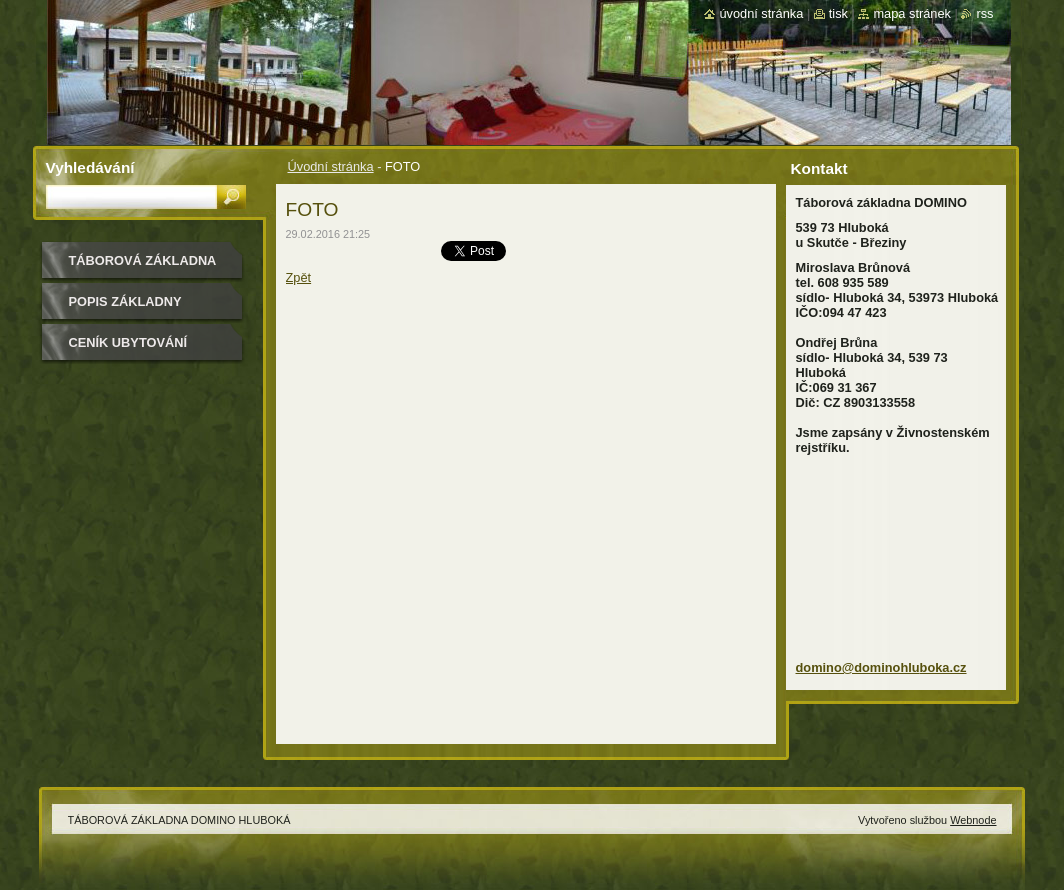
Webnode (973, 820)
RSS (984, 13)
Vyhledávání (90, 167)
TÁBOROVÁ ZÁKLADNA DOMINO (143, 267)
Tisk (838, 13)
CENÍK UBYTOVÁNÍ (128, 342)
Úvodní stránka (331, 166)
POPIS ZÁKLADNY (125, 301)
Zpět (299, 277)
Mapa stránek (912, 13)
